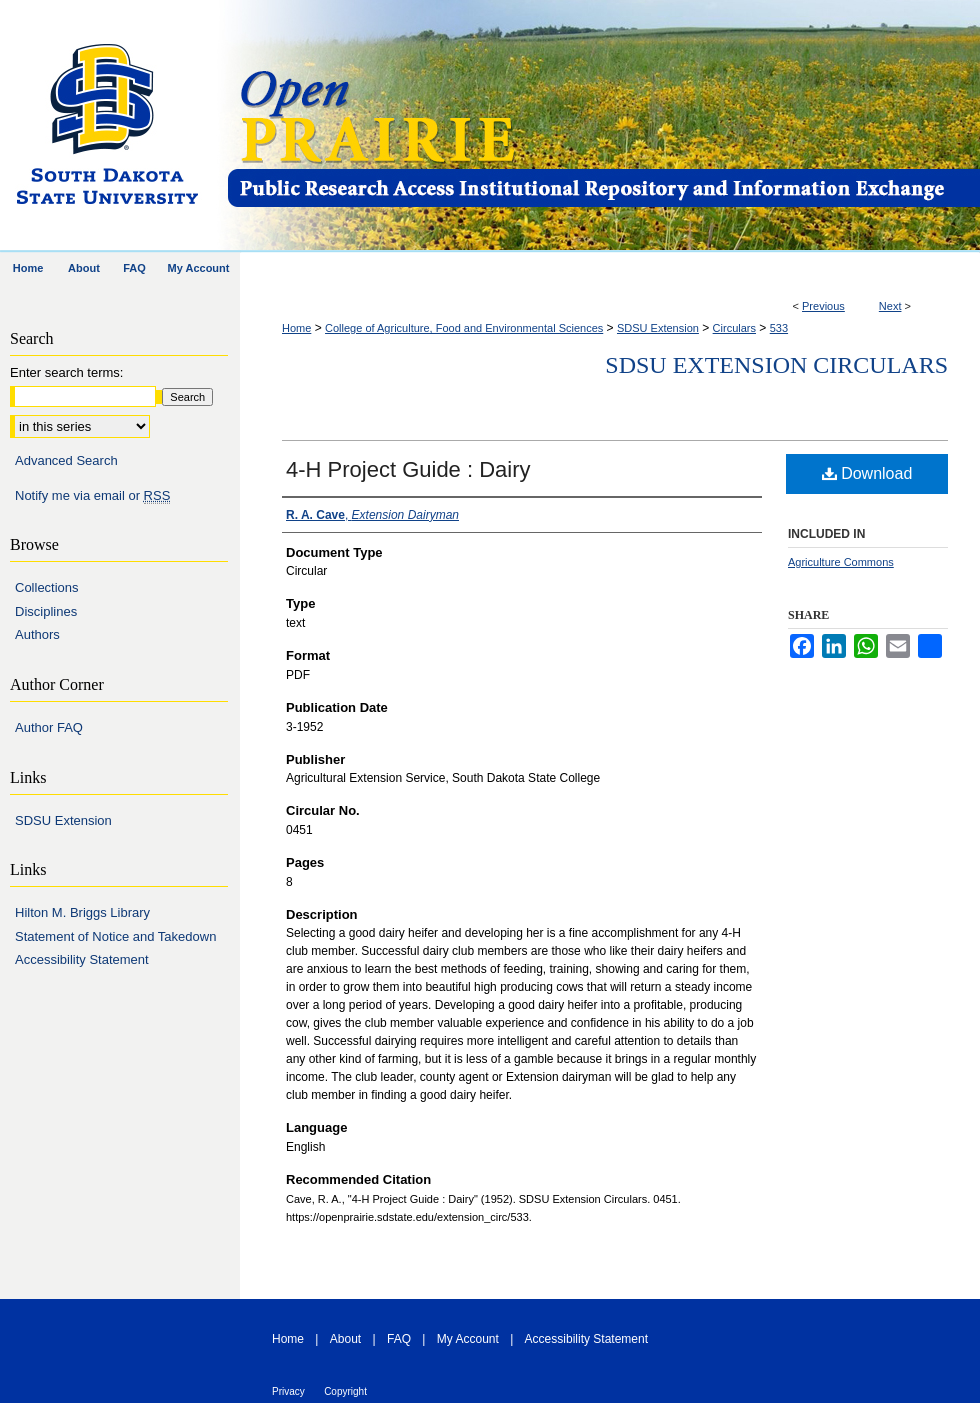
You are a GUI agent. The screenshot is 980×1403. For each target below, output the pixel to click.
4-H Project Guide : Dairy (408, 469)
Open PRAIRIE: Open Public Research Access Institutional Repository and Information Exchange (602, 126)
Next (890, 306)
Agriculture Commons (841, 562)
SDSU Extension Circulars (776, 365)
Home (296, 328)
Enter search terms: (66, 372)
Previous (823, 306)
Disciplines (46, 611)
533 (779, 328)
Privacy (288, 1391)
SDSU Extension (658, 328)
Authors (37, 634)
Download (867, 473)
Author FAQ (49, 727)
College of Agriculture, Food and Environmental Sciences (464, 328)
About (345, 1339)
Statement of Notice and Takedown (115, 936)
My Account (468, 1339)
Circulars (734, 328)
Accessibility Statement (82, 959)
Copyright (345, 1391)
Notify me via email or (92, 496)
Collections (47, 587)
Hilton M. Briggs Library (82, 912)
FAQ (399, 1339)
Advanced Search (66, 460)
